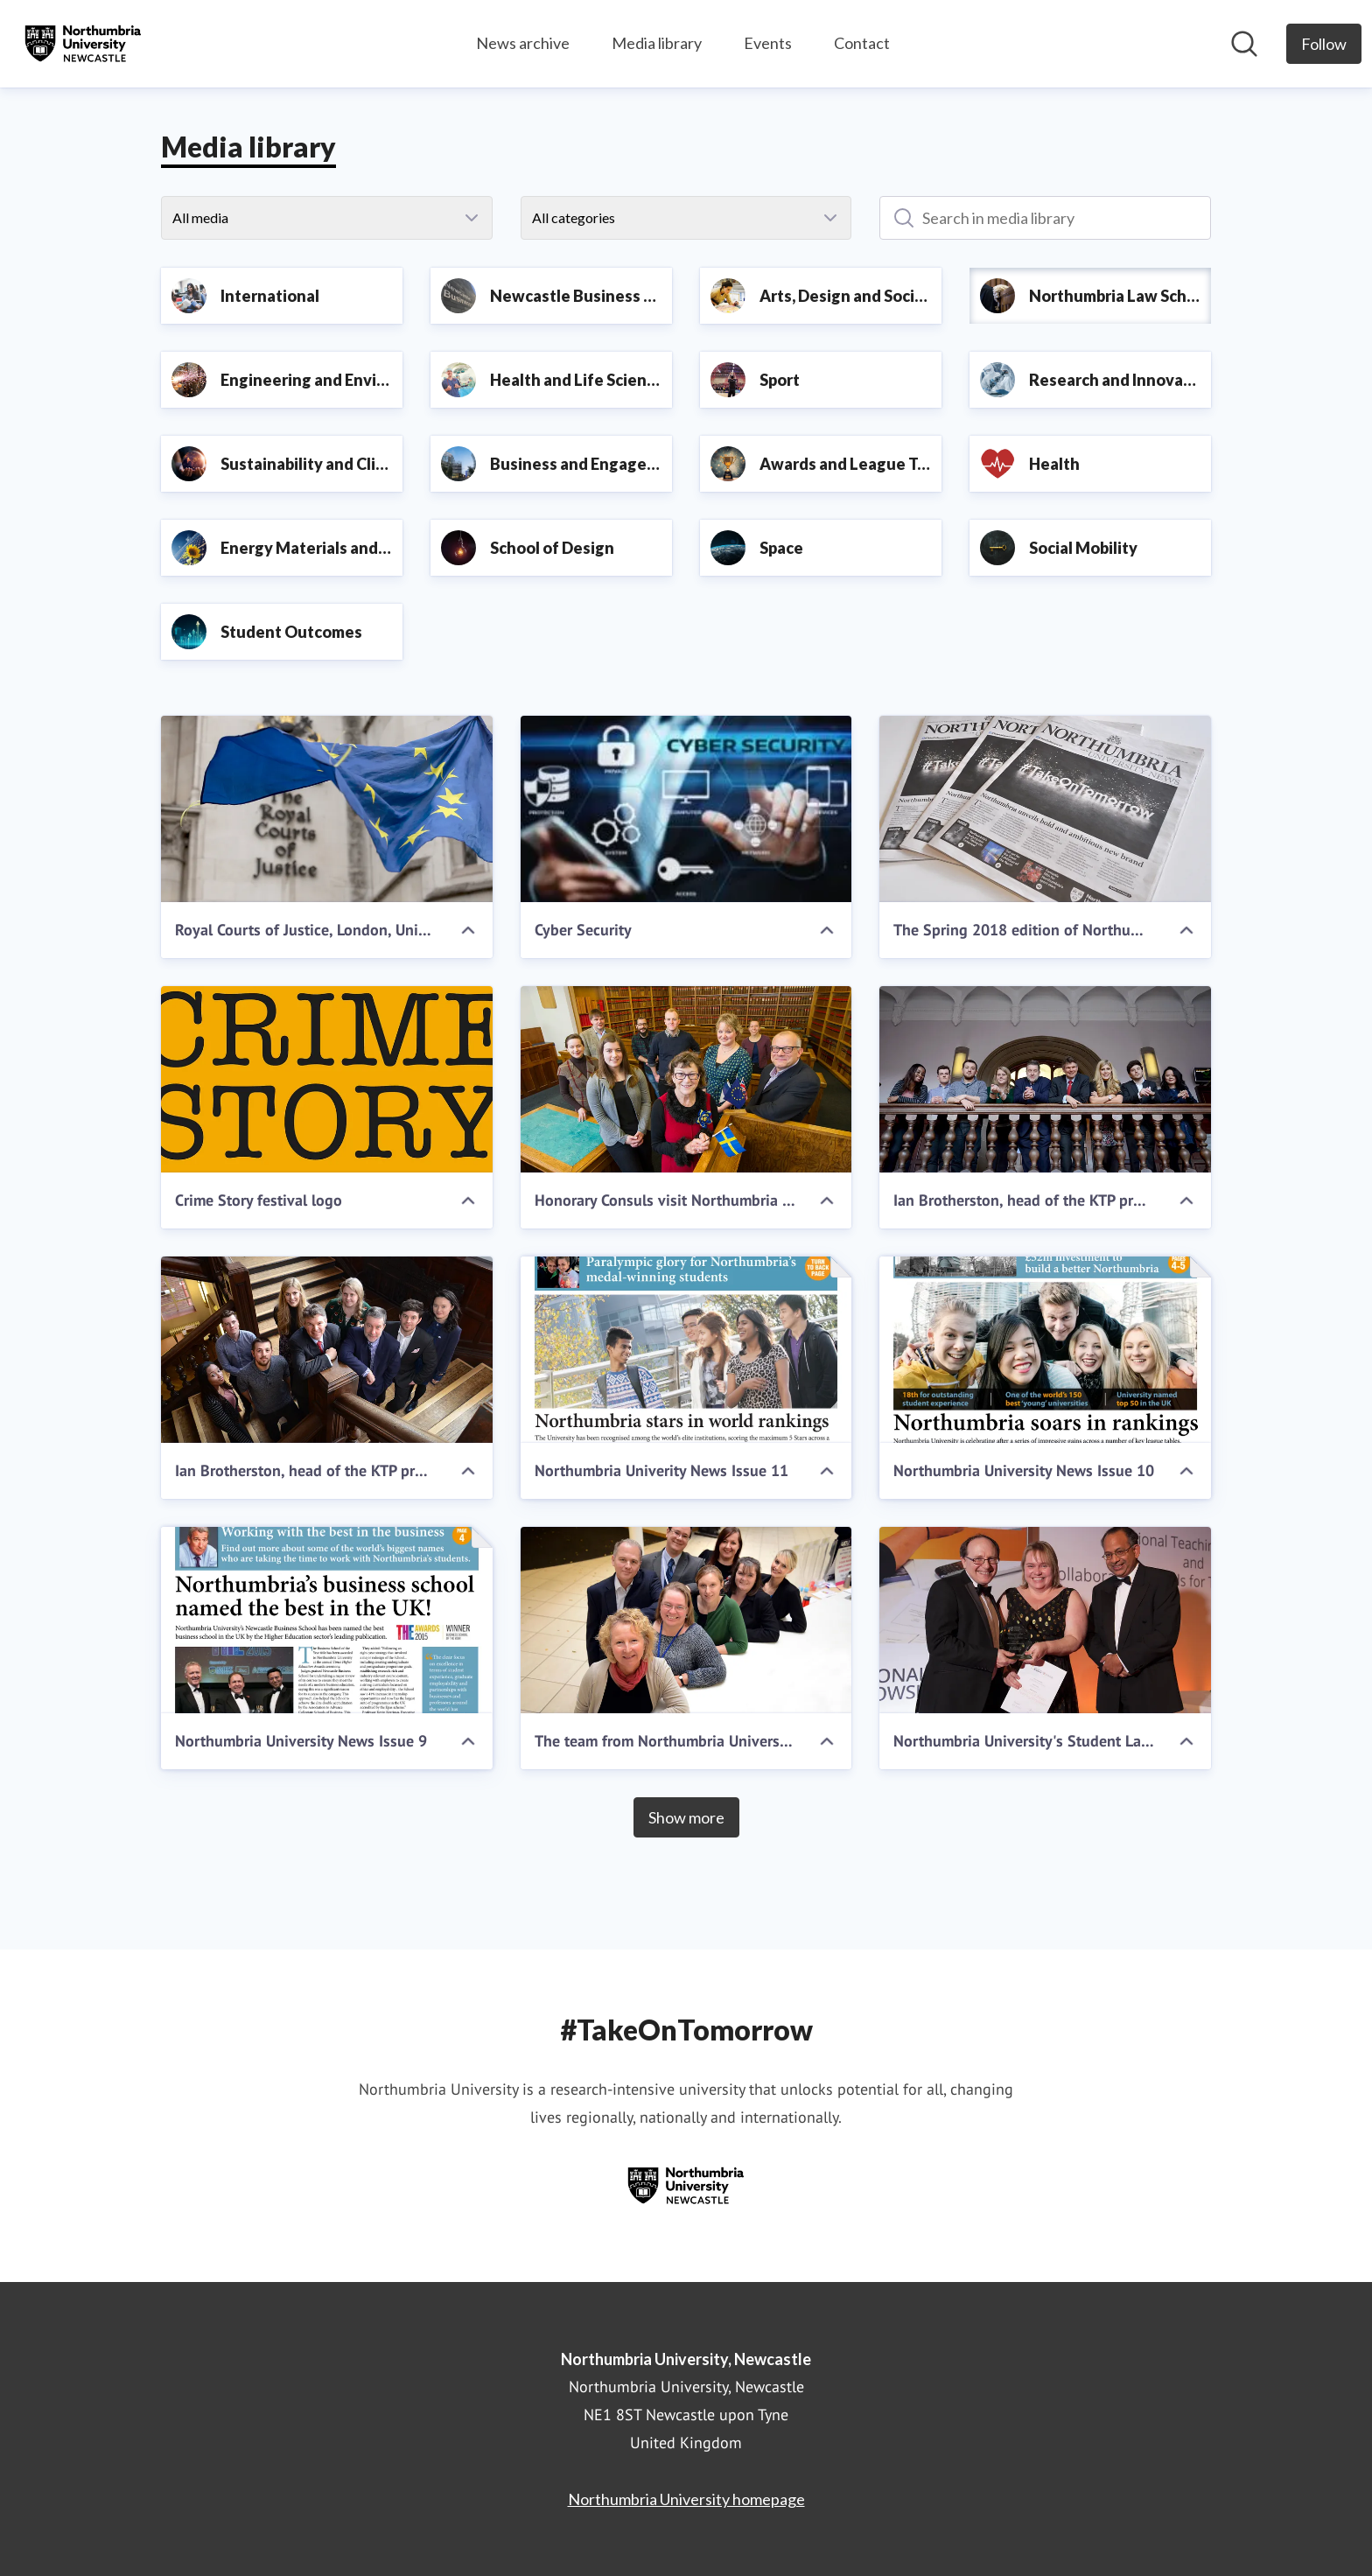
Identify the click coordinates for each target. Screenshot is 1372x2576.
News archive (523, 42)
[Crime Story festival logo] (327, 1079)
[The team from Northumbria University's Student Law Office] (686, 1620)
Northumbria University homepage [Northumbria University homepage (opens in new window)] (686, 2499)
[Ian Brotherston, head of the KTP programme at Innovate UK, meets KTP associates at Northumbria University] (1045, 1079)
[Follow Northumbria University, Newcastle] (1324, 44)
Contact (862, 42)
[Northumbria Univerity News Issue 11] (686, 1349)
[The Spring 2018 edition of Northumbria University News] (1045, 809)
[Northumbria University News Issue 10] (1045, 1349)
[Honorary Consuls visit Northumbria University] (686, 1079)
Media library (657, 42)
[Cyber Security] (686, 809)
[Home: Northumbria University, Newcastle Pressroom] (83, 43)
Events (768, 42)
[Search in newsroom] (1244, 44)
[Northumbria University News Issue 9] (327, 1620)
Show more (686, 1817)
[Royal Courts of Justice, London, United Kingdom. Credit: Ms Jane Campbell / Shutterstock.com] (327, 809)
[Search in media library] (1045, 218)
